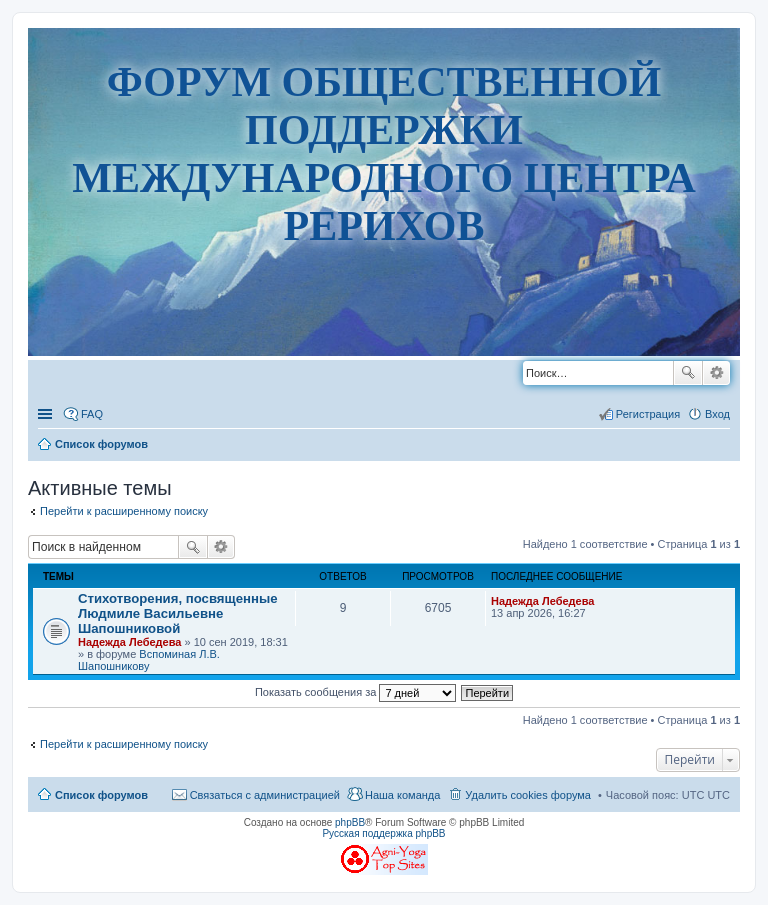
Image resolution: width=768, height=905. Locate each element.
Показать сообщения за (355, 692)
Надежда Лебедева (129, 642)
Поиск (688, 373)
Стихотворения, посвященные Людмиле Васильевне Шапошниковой (178, 613)
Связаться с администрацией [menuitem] (265, 795)
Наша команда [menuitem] (402, 795)
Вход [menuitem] (717, 414)
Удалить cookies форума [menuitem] (528, 795)
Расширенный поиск (716, 373)
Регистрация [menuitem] (648, 414)
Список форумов (101, 795)
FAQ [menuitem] (92, 414)
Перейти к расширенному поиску (124, 511)
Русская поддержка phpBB (383, 833)
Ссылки (47, 414)
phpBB (350, 822)
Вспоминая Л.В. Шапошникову (149, 660)
